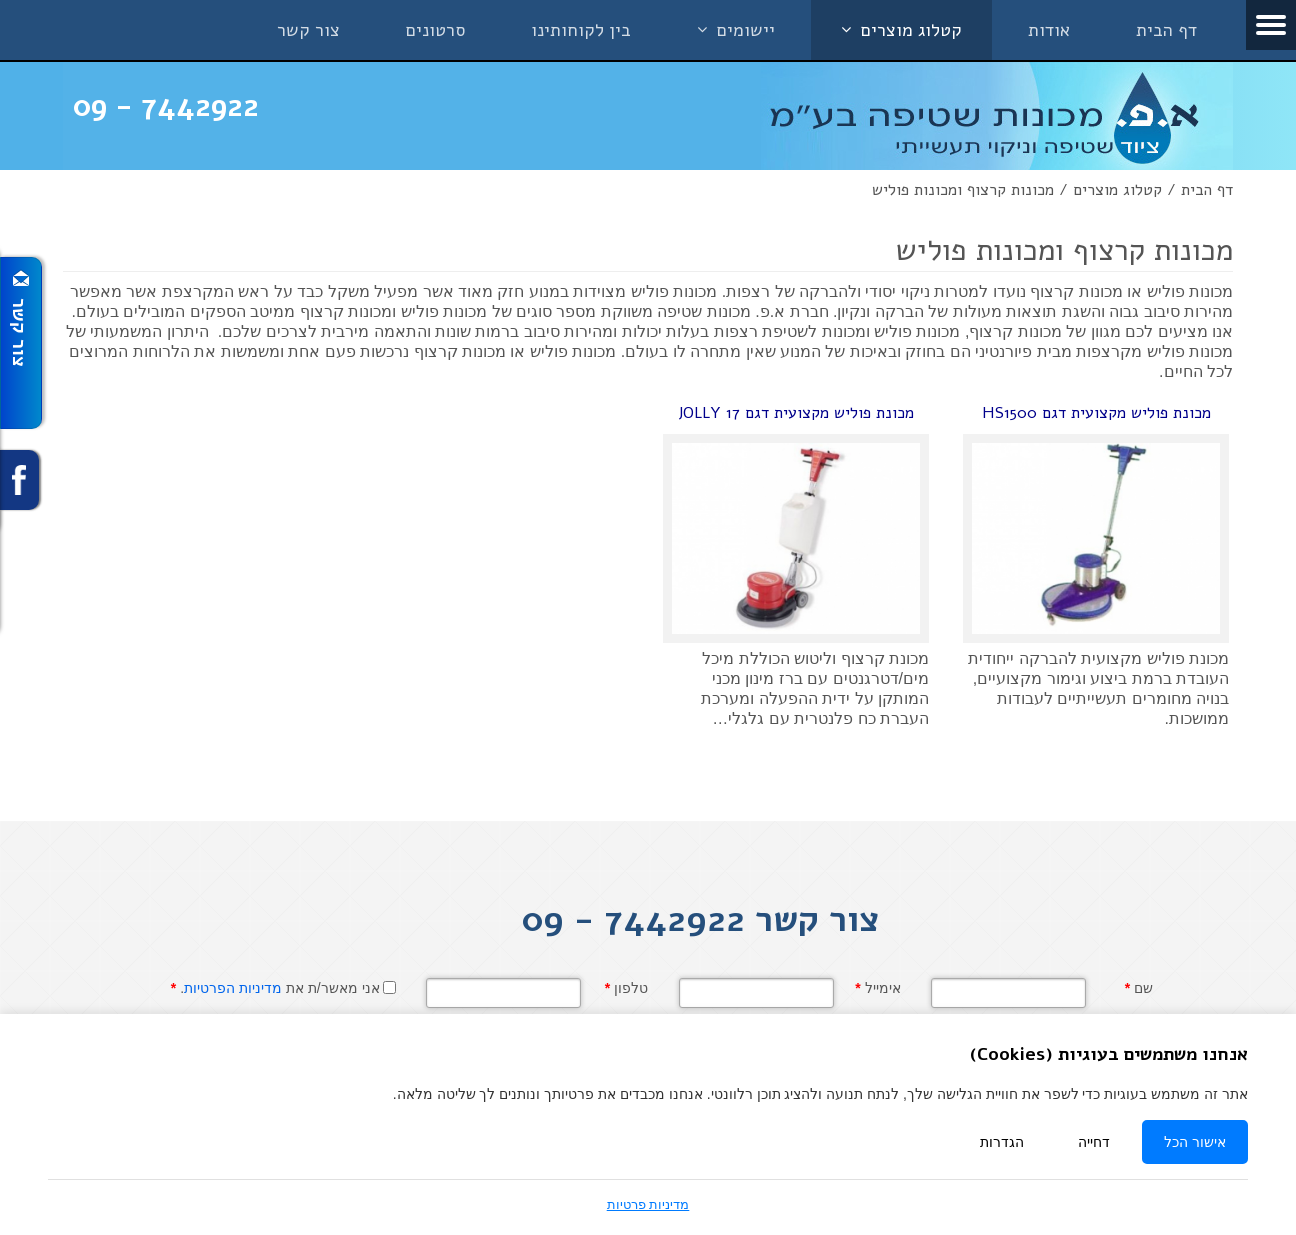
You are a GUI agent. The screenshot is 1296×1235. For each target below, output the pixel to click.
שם (1139, 988)
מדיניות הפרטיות (233, 988)
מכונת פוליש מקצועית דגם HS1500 (1096, 413)
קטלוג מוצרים (1117, 190)
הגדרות (1002, 1142)
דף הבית (1207, 190)
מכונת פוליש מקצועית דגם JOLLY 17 (796, 413)
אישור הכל (1195, 1142)
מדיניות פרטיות (648, 1204)
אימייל (877, 988)
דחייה (1094, 1142)
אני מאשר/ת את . (275, 988)
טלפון (626, 988)
